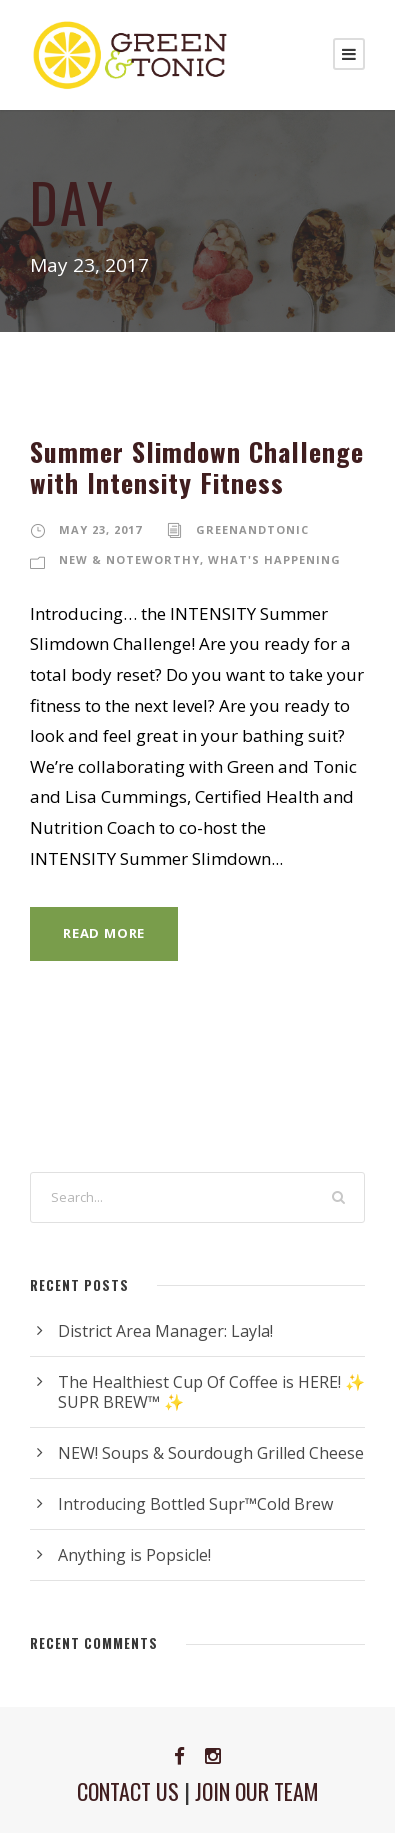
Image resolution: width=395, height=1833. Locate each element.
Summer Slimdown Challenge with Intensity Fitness (197, 467)
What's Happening (274, 559)
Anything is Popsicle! (134, 1555)
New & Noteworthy (129, 559)
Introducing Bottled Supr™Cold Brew (195, 1504)
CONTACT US (128, 1791)
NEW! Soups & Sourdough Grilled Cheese (211, 1453)
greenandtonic (252, 529)
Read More (104, 933)
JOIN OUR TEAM (257, 1791)
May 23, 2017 (100, 529)
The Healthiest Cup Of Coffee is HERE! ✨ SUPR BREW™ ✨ (211, 1392)
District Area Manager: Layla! (165, 1331)
